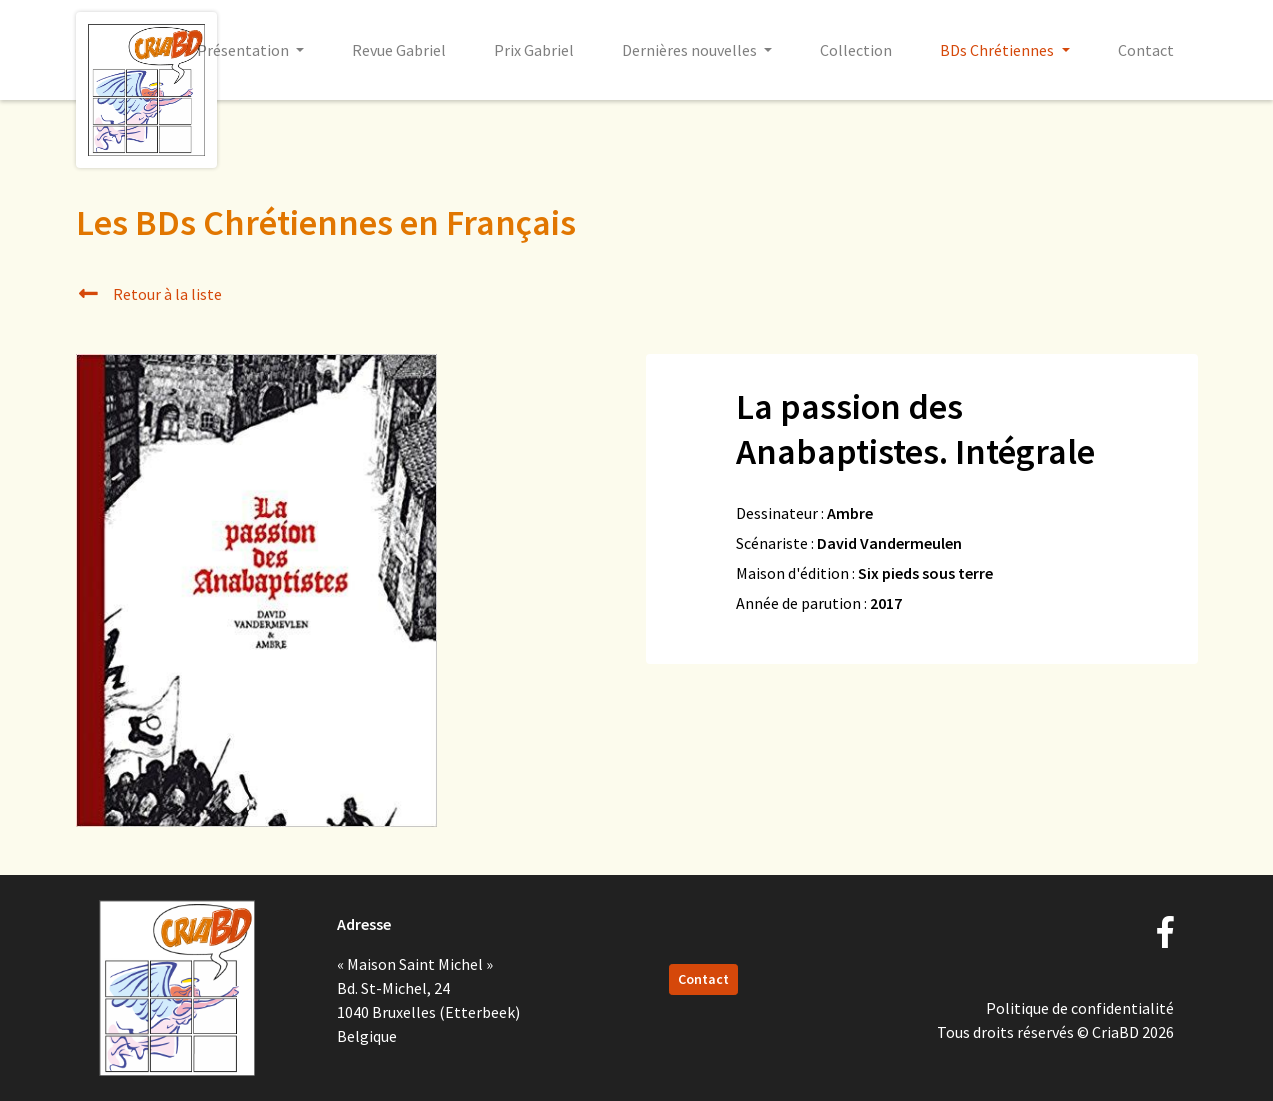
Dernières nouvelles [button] (691, 50)
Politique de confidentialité (1080, 1008)
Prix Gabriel (534, 50)
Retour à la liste (149, 294)
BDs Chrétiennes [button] (998, 50)
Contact (1146, 50)
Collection (856, 50)
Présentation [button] (244, 50)
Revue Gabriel (399, 50)
